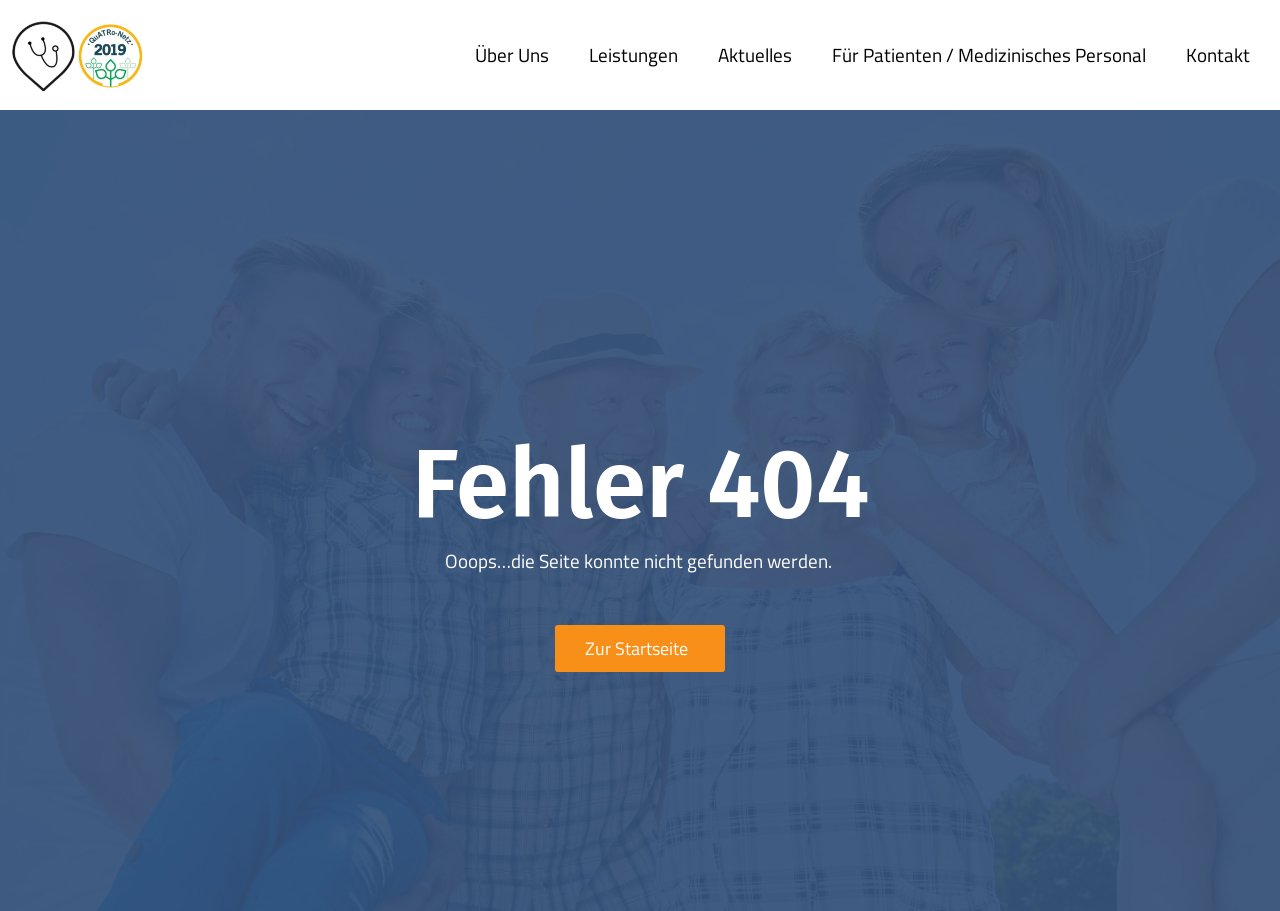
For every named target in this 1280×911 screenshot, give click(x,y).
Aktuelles (755, 54)
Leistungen (633, 54)
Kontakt (1218, 54)
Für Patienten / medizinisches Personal (989, 54)
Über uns (512, 54)
